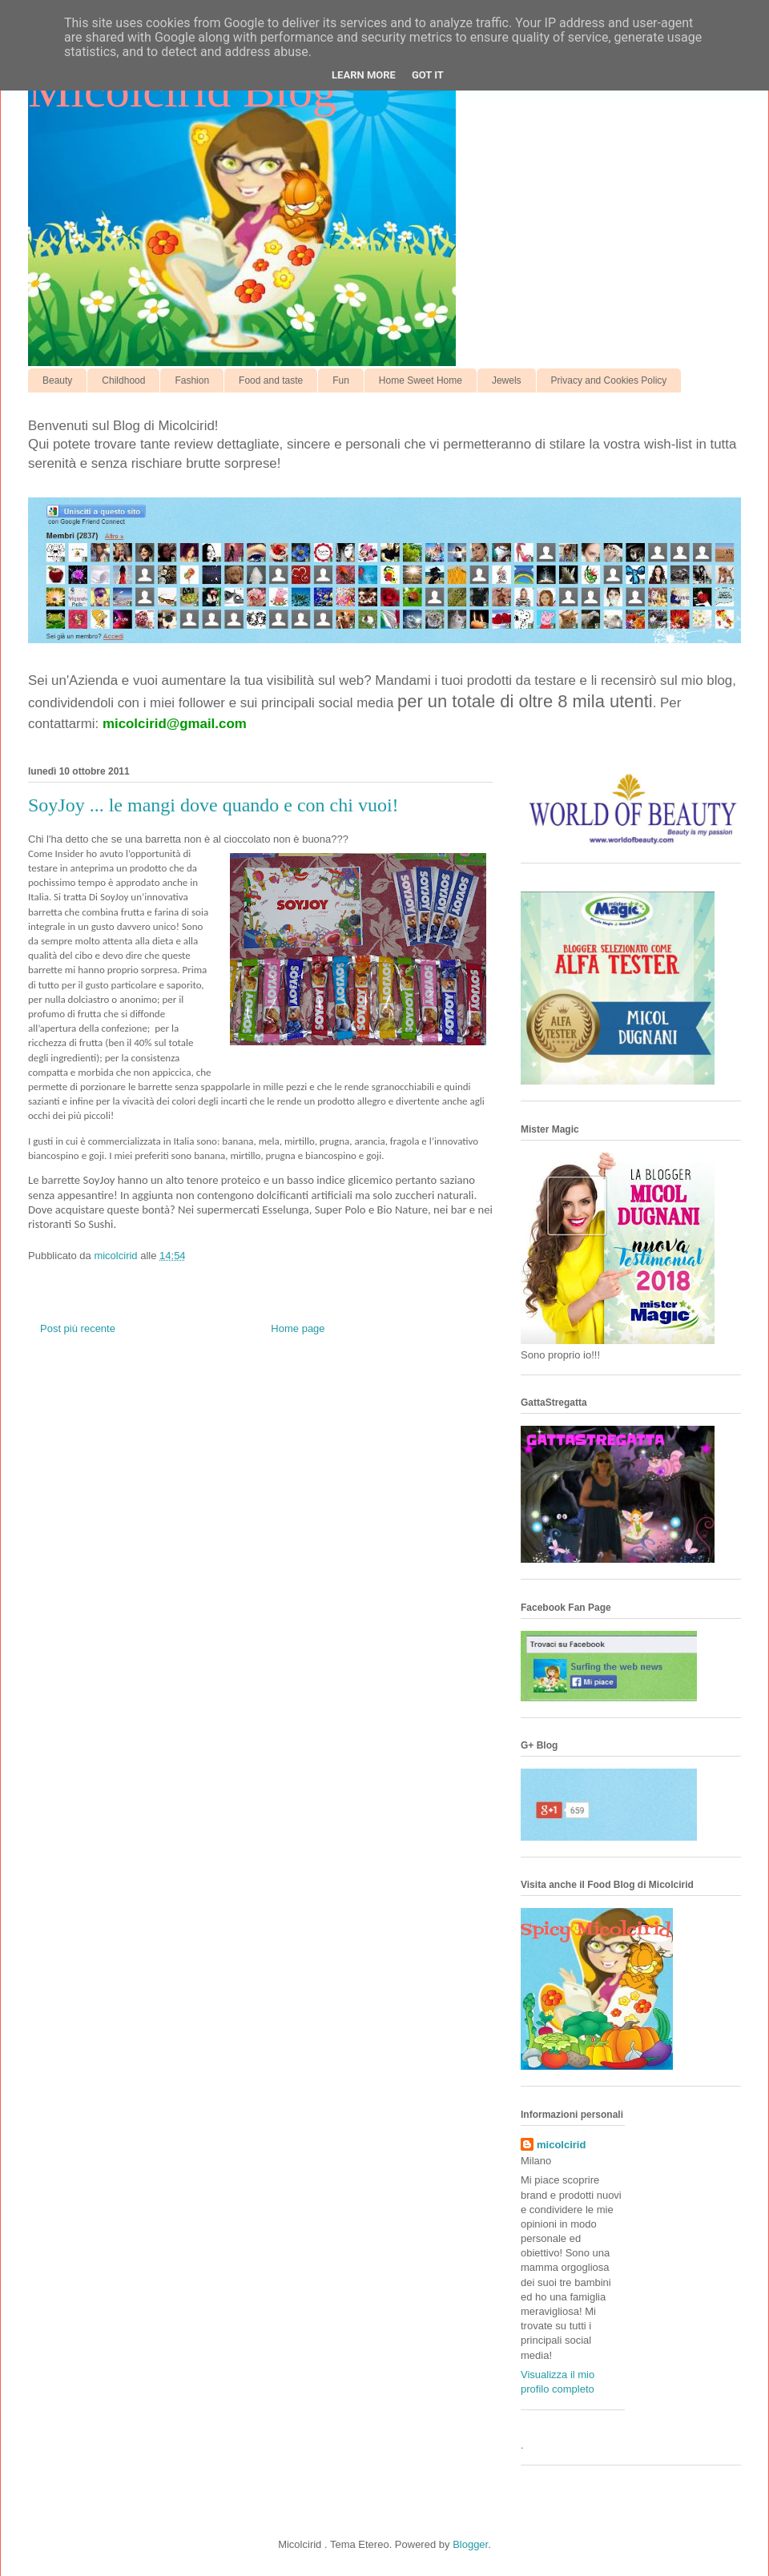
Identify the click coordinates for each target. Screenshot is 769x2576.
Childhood (123, 380)
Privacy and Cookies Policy (609, 380)
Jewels (506, 380)
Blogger (470, 2544)
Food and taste (271, 380)
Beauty (57, 380)
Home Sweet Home (420, 380)
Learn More (364, 75)
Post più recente (77, 1328)
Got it (428, 75)
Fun (340, 380)
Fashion (192, 380)
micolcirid (561, 2145)
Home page (297, 1328)
